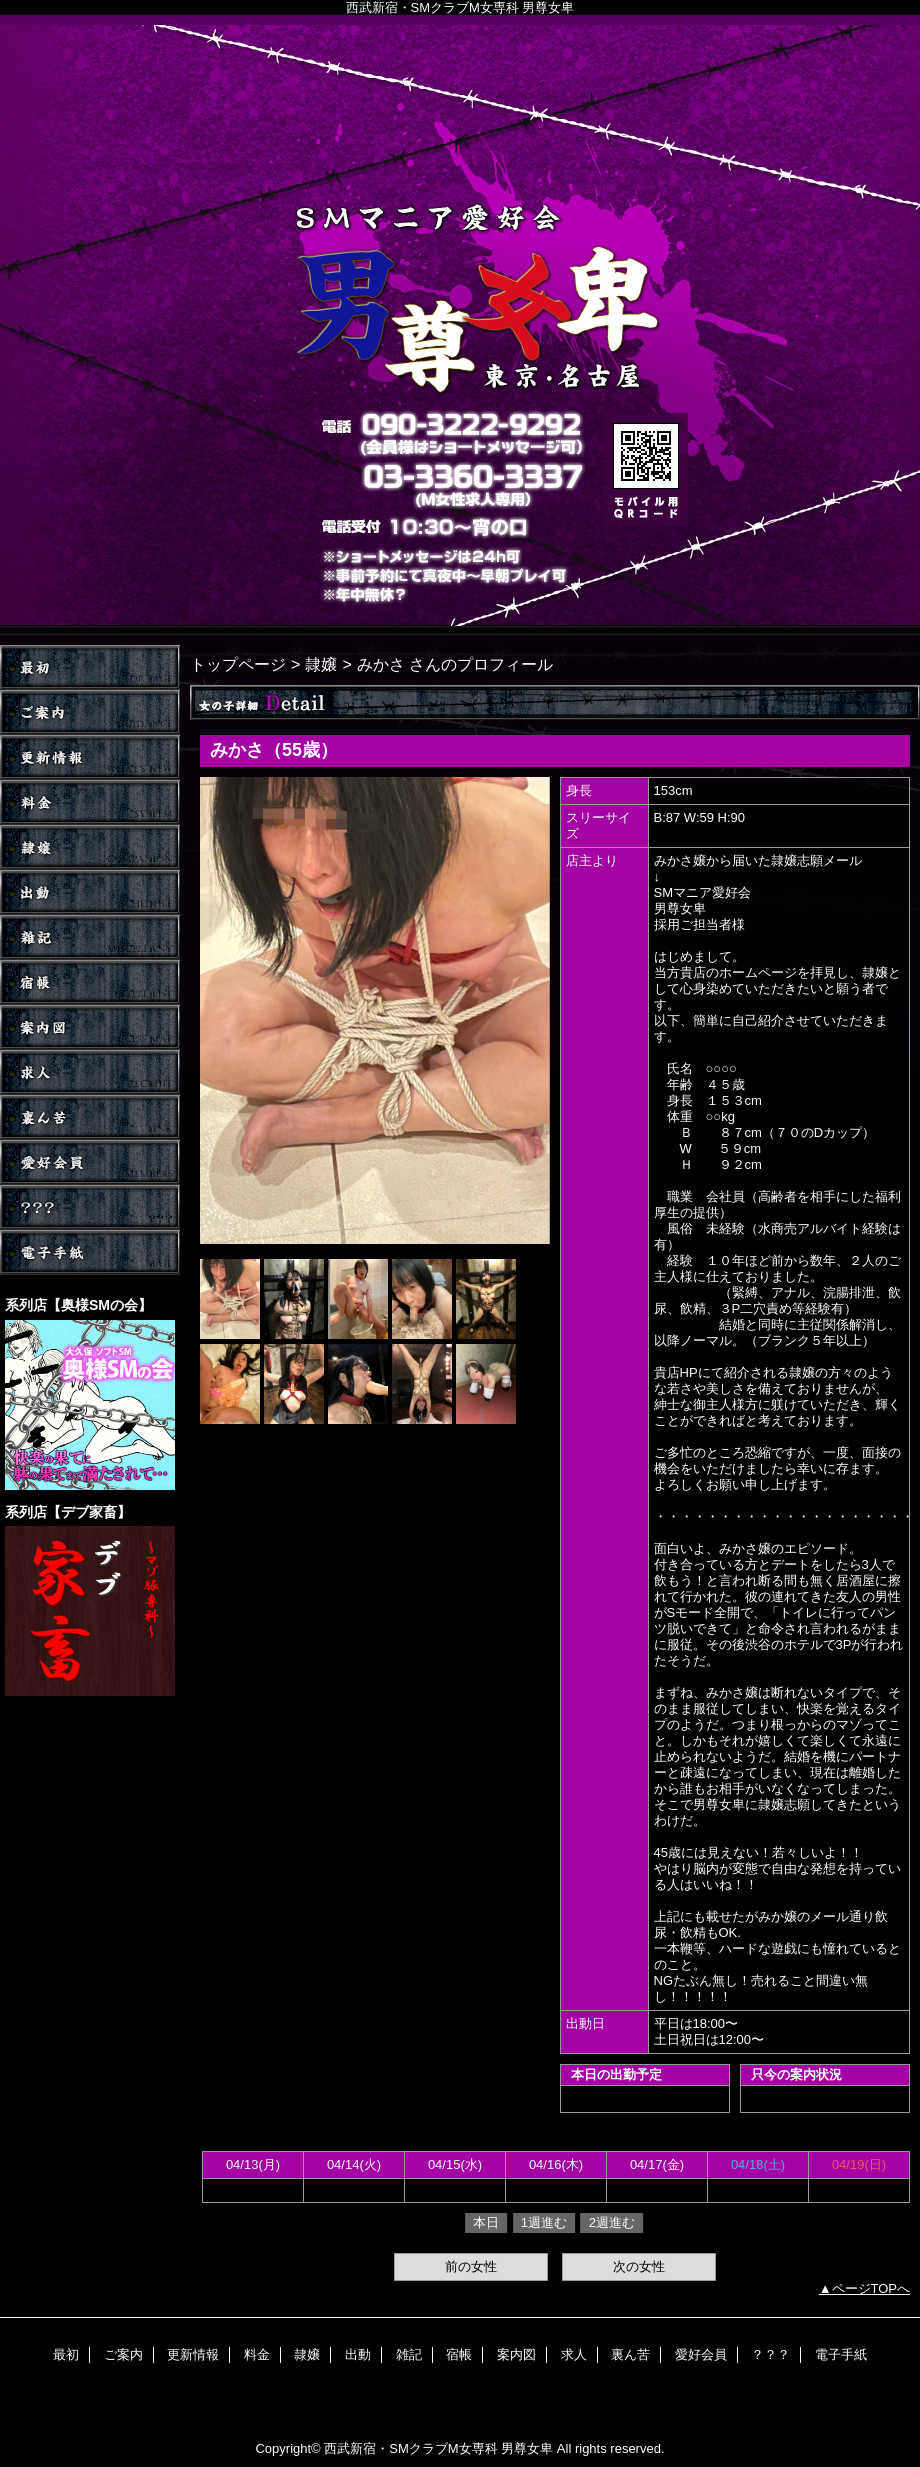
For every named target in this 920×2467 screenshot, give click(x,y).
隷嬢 (90, 847)
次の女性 (639, 2266)
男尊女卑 (460, 325)
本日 (486, 2222)
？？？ (90, 1207)
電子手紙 (90, 1252)
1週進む (544, 2222)
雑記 (90, 937)
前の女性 (471, 2266)
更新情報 (90, 757)
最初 (66, 2354)
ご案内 (90, 712)
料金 (90, 802)
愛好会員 (90, 1162)
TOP (90, 667)
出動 (90, 892)
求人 (90, 1072)
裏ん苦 (90, 1117)
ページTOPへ (871, 2288)
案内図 (90, 1027)
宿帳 (90, 982)
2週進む (612, 2222)
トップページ (238, 664)
